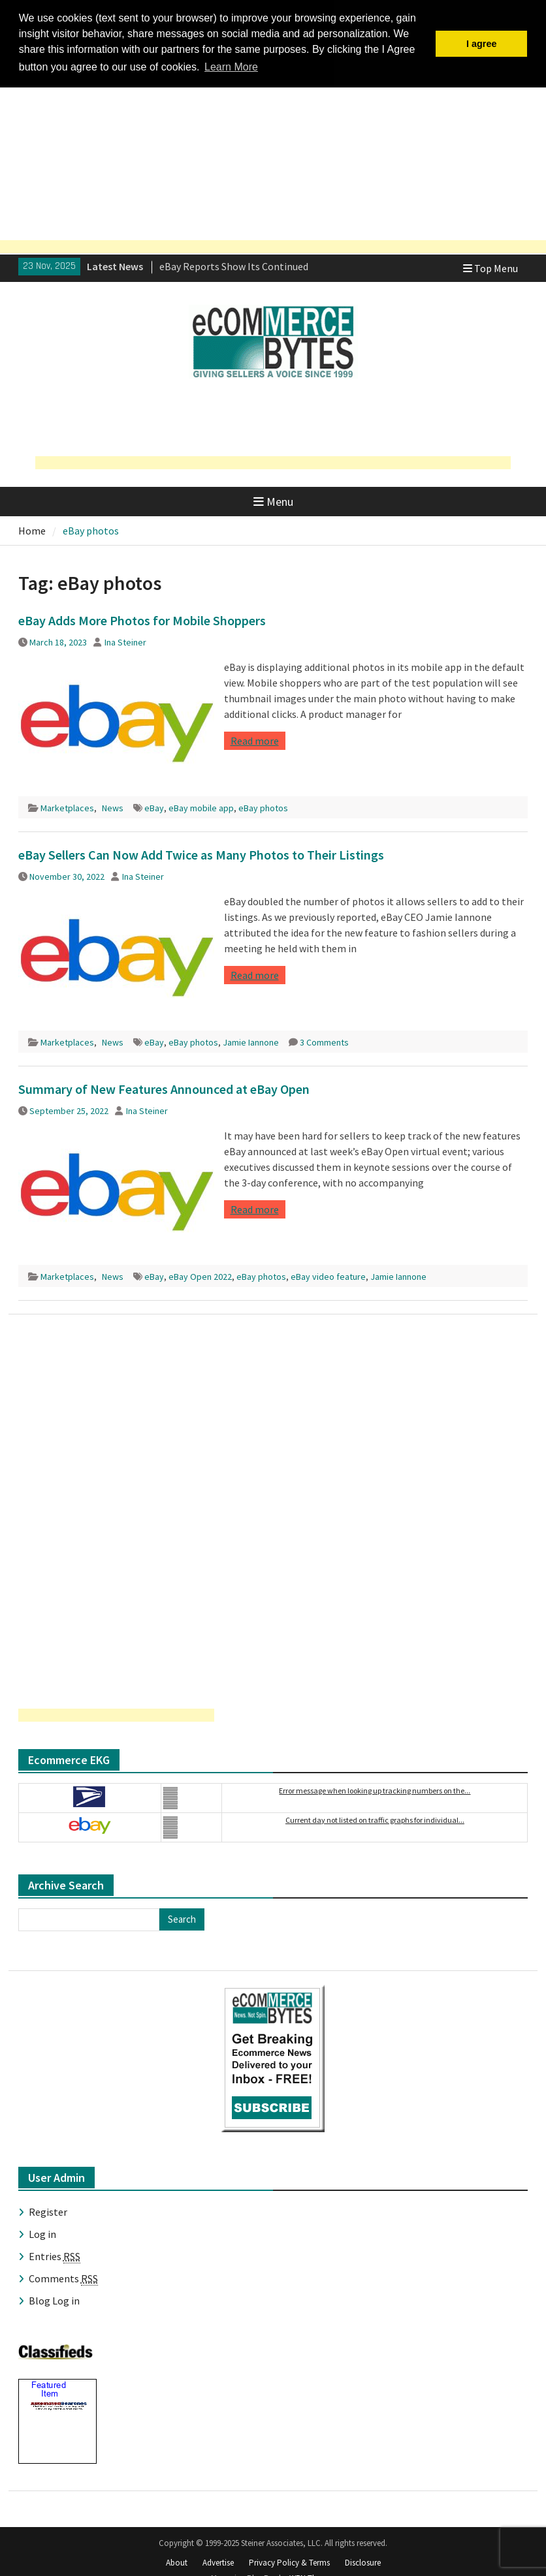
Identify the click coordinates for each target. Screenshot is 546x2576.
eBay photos (263, 807)
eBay (154, 807)
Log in (42, 2232)
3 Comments (324, 1041)
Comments (63, 2277)
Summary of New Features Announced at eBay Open (164, 1087)
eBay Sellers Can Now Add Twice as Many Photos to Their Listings (201, 853)
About (176, 2561)
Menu (273, 500)
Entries (54, 2255)
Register (48, 2210)
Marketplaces (67, 807)
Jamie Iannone (251, 1041)
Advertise (218, 2561)
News (112, 807)
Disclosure (363, 2561)
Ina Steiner (125, 641)
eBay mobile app (201, 807)
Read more (255, 739)
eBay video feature (328, 1275)
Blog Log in (54, 2299)
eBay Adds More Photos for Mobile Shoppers (142, 619)
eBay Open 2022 (200, 1275)
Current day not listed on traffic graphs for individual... (374, 1818)
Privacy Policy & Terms (289, 2561)
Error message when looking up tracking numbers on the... (374, 1789)
